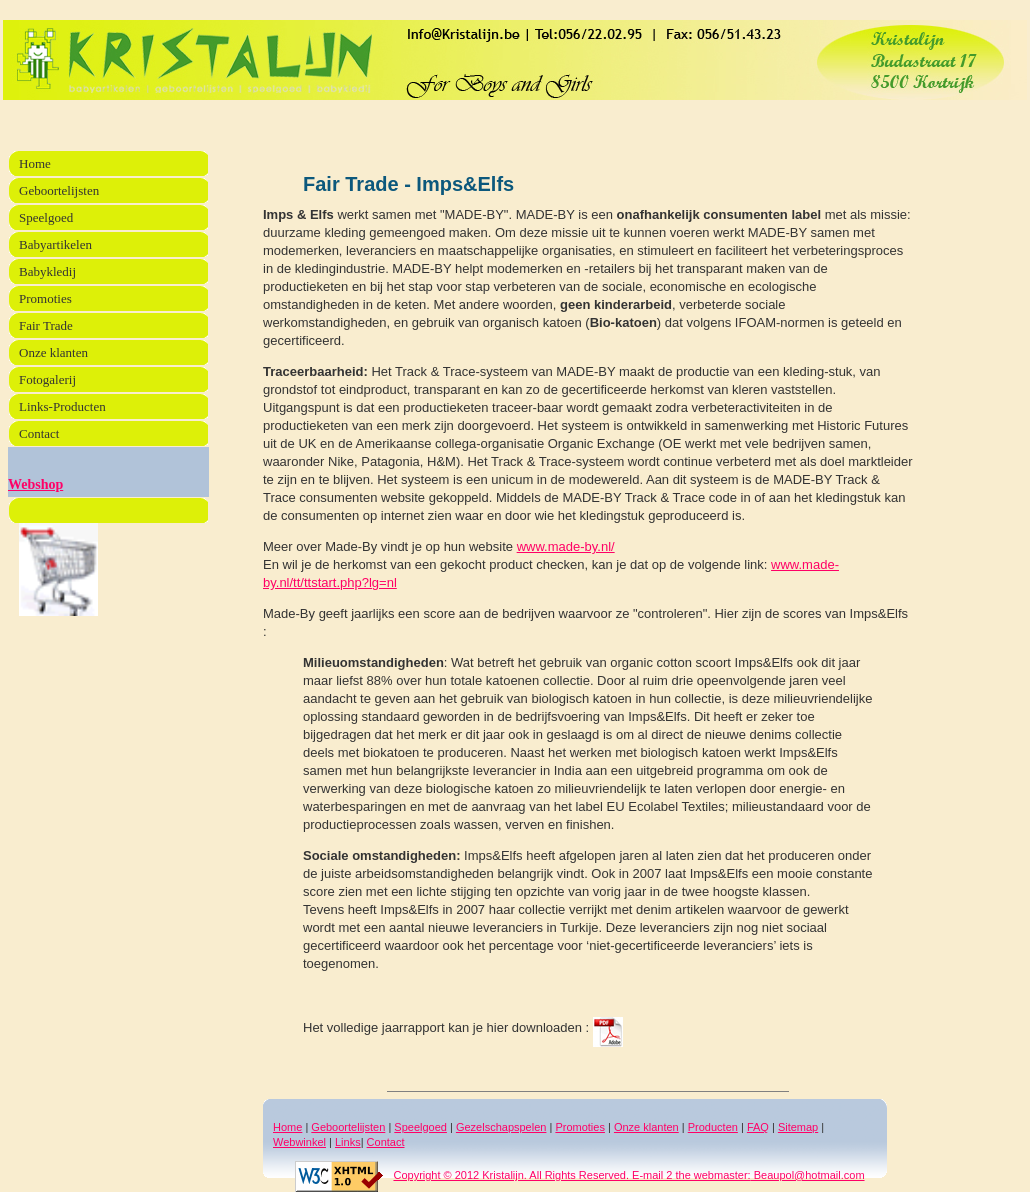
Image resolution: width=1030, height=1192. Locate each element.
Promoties (580, 1127)
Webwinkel (299, 1142)
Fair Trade (46, 325)
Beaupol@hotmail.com (808, 1175)
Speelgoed (420, 1127)
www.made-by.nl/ (566, 546)
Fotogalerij (47, 379)
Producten (713, 1127)
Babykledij (47, 271)
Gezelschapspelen (501, 1127)
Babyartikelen (55, 244)
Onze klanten (646, 1127)
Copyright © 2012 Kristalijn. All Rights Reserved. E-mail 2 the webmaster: (522, 1175)
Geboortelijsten (348, 1127)
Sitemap (798, 1127)
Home (287, 1127)
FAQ (758, 1127)
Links (348, 1142)
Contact (386, 1142)
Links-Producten (62, 406)
